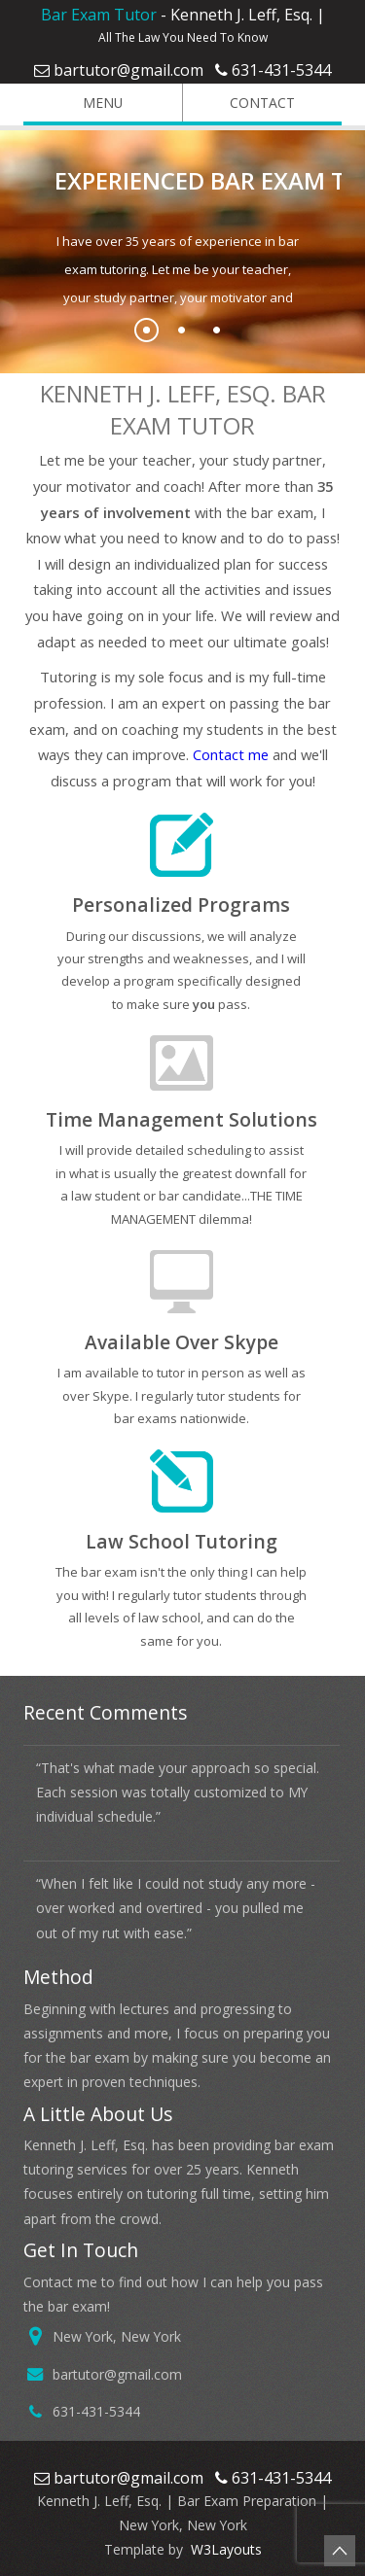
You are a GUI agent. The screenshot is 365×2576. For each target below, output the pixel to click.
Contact (245, 102)
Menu (79, 102)
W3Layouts (224, 2549)
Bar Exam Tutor (99, 14)
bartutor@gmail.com (128, 70)
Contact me (231, 754)
